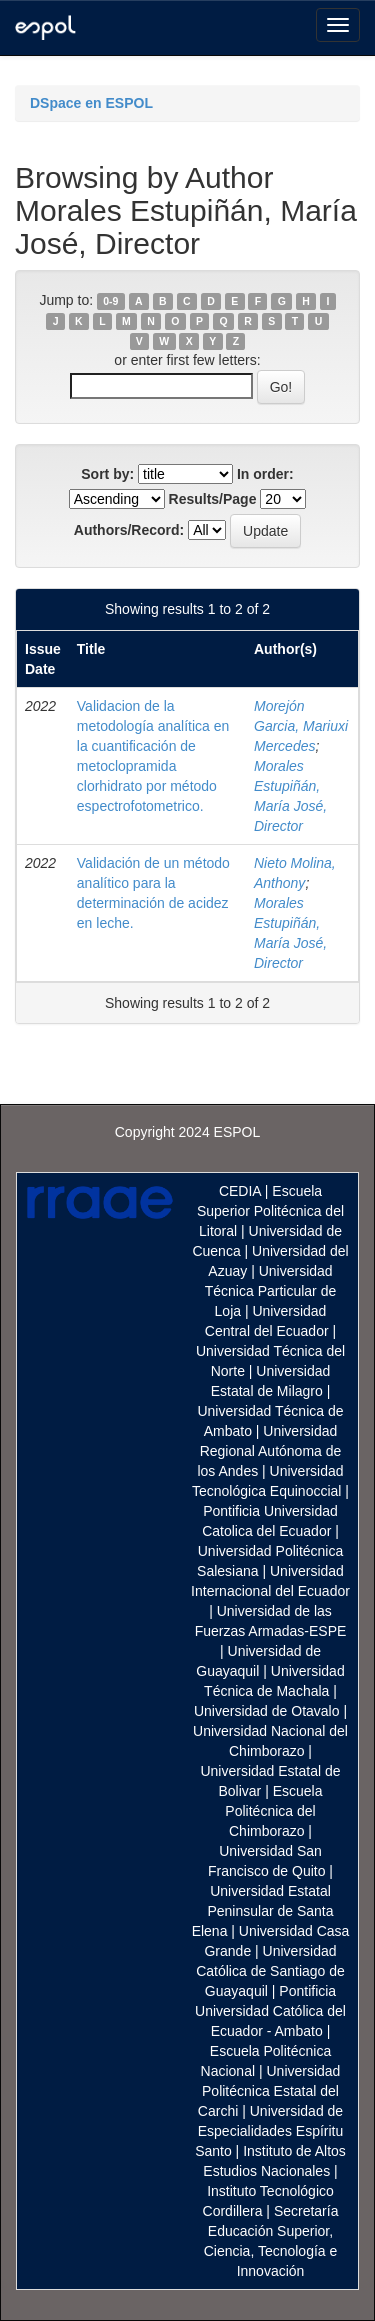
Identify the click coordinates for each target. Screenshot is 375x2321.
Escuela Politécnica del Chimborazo (273, 1811)
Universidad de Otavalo (267, 1711)
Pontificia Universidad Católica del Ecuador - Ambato (270, 2011)
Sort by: (107, 474)
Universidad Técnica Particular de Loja (271, 1291)
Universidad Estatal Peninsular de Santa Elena (263, 1911)
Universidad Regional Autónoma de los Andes (269, 1451)
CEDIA (240, 1191)
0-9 (110, 301)
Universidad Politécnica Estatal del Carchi (269, 2091)
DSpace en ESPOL (91, 103)
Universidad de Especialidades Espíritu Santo (269, 2131)
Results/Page (213, 499)
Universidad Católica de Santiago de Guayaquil (270, 1971)
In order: (265, 474)
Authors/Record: (129, 530)
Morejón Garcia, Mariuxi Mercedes (301, 726)
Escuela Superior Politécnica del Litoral (270, 1211)
